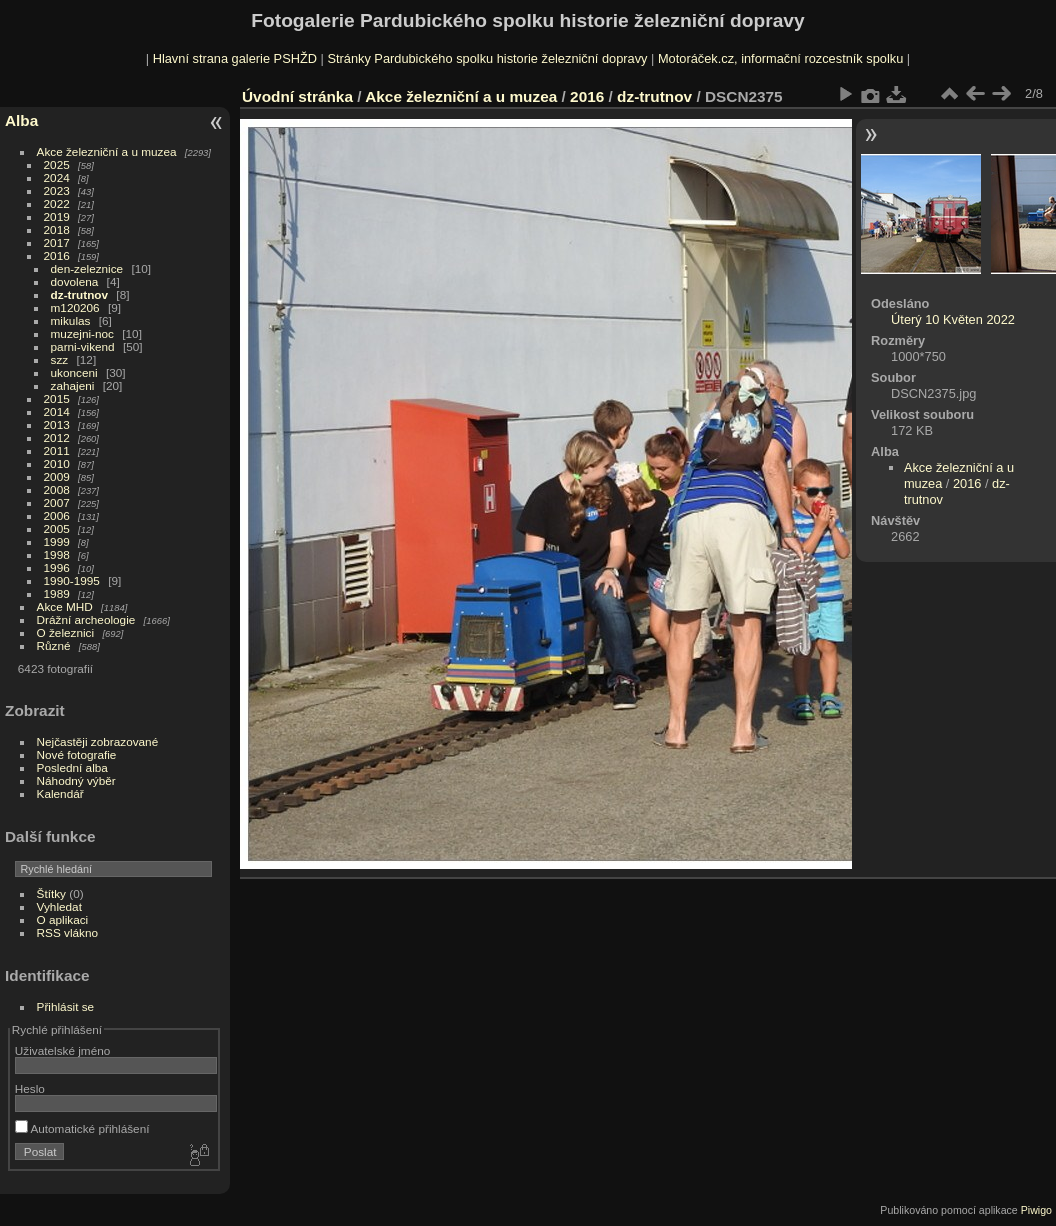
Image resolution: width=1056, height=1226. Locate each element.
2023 (57, 190)
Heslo (30, 1088)
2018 (57, 229)
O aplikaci (63, 919)
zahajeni (73, 385)
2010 (57, 463)
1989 (57, 593)
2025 (57, 164)
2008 (57, 489)
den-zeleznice (87, 268)
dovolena (75, 281)
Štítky (51, 893)
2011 (57, 450)
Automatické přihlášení (82, 1128)
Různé (54, 645)
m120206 (75, 307)
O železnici (66, 632)
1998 (57, 554)
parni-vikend (83, 346)
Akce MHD (65, 606)
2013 (57, 424)
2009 (57, 476)
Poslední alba (72, 767)
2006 (57, 515)
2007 (57, 502)
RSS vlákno (67, 932)
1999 (57, 541)
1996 (57, 567)
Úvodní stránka (297, 96)
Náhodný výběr (76, 780)
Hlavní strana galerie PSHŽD (235, 58)
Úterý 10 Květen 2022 (953, 319)
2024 (57, 177)
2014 (57, 411)
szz (60, 359)
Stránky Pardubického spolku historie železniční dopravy (487, 58)
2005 (57, 528)
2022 (57, 203)
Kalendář (60, 793)
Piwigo (1036, 1210)
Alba (21, 120)
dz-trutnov (80, 294)
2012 (57, 437)
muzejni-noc (82, 333)
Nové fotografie (77, 754)
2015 (57, 398)
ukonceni (74, 372)
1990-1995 (72, 580)
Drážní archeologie (86, 619)
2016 (57, 255)
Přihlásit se (66, 1006)
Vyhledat (59, 906)
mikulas (71, 320)
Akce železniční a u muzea (107, 151)
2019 (57, 216)
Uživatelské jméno (62, 1050)
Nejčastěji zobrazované (98, 741)
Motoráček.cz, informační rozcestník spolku (780, 58)
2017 (57, 242)
